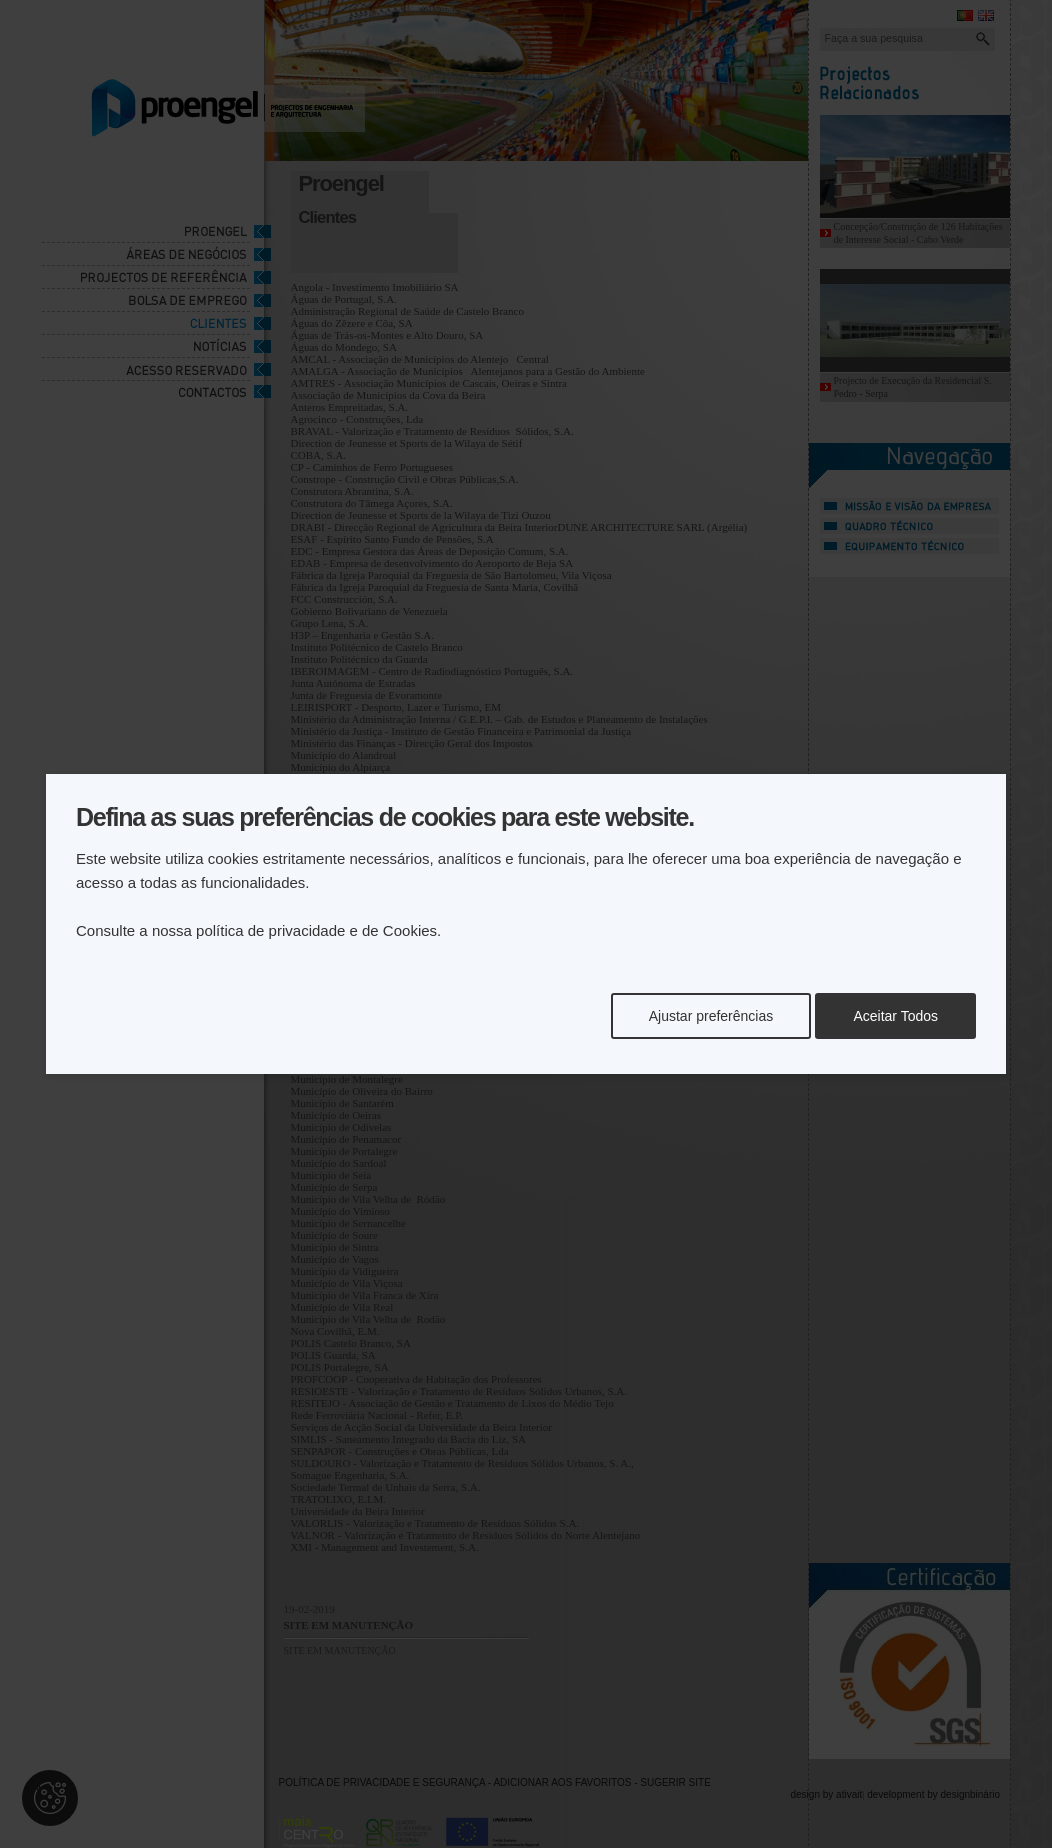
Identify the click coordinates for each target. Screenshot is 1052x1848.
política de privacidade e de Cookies (316, 930)
